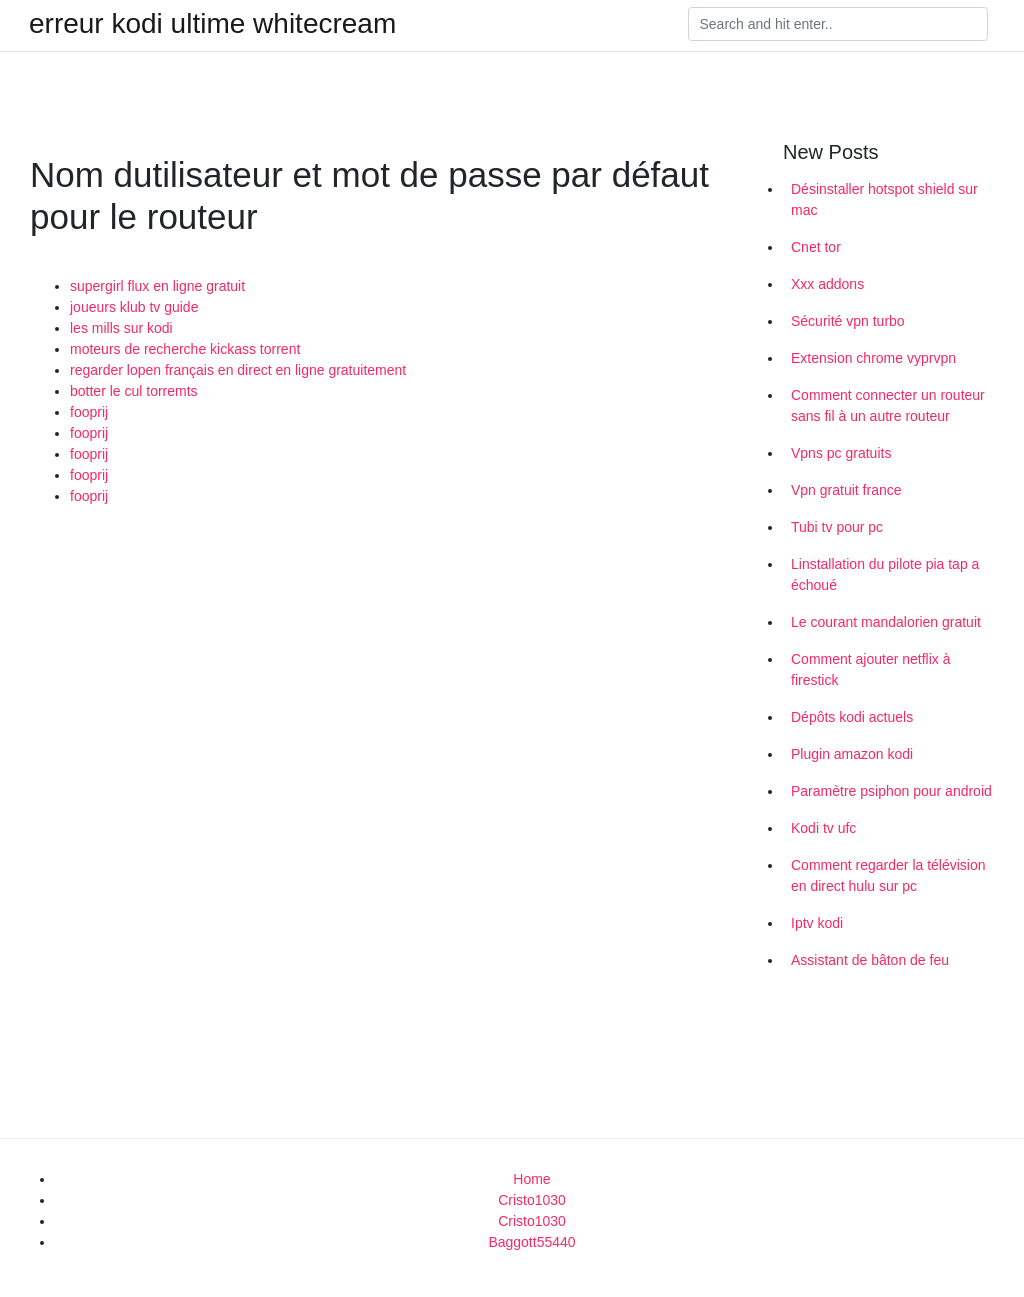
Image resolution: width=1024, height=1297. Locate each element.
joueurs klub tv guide (134, 307)
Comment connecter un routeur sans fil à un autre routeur (888, 405)
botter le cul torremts (134, 391)
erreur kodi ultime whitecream (212, 24)
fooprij (89, 412)
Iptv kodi (817, 923)
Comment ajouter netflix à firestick (871, 669)
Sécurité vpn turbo (848, 321)
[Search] (838, 24)
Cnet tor (816, 247)
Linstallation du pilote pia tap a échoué (885, 574)
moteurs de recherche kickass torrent (185, 349)
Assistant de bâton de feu (870, 960)
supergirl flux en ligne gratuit (157, 286)
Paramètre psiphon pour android (891, 791)
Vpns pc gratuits (841, 453)
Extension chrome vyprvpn (873, 358)
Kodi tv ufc (823, 828)
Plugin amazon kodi (852, 754)
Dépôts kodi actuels (852, 717)
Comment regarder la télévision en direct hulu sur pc (888, 875)
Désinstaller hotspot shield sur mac (884, 199)
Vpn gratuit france (846, 490)
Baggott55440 (531, 1242)
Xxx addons (827, 284)
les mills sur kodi (121, 328)
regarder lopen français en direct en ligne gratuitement (238, 370)
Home (531, 1179)
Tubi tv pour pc (837, 527)
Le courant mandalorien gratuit (886, 622)
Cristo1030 (532, 1200)
